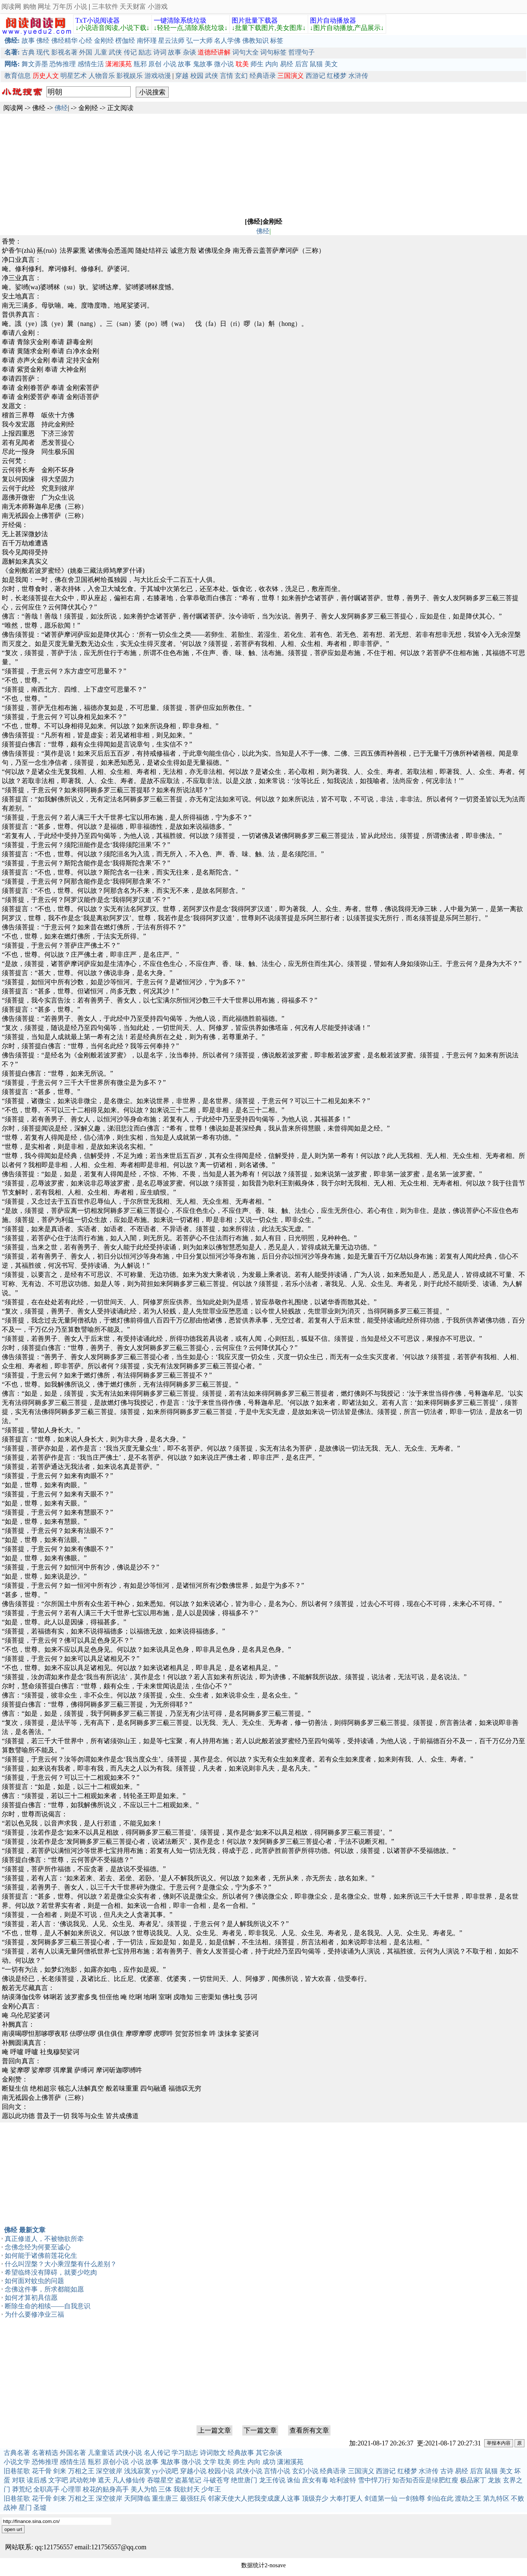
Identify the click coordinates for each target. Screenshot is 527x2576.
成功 (269, 2462)
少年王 (211, 2489)
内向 (272, 64)
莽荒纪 (22, 2489)
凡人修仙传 (128, 2480)
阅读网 (11, 6)
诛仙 (293, 2480)
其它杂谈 (269, 2452)
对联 (18, 2480)
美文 (331, 64)
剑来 (59, 2471)
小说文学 (17, 2462)
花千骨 (42, 2471)
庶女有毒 (315, 2480)
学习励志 (185, 2452)
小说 (80, 6)
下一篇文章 (260, 2430)
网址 (44, 6)
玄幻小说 (305, 2471)
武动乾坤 (83, 2480)
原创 (154, 64)
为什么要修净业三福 (34, 2314)
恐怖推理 (62, 64)
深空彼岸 (109, 2471)
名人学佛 (227, 40)
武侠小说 (129, 2452)
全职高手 (46, 2489)
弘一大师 (199, 40)
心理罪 (71, 2489)
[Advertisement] (219, 165)
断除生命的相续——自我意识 (47, 2306)
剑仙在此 (440, 2498)
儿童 (100, 52)
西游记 (315, 75)
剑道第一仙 (381, 2498)
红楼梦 (337, 75)
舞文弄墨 (35, 64)
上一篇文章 (214, 2430)
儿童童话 (101, 2452)
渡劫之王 (468, 2498)
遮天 (104, 2480)
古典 (28, 52)
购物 (29, 6)
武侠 (115, 52)
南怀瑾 (147, 40)
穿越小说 (193, 2471)
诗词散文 (213, 2452)
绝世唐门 (244, 2480)
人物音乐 (102, 75)
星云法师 (171, 40)
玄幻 (241, 75)
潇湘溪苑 (290, 2462)
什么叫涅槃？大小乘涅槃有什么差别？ (61, 2264)
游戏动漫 (158, 75)
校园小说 (221, 2471)
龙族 (494, 2480)
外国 (85, 52)
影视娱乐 (129, 75)
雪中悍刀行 (374, 2480)
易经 (286, 64)
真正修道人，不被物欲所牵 (44, 2238)
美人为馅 (144, 2489)
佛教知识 (255, 40)
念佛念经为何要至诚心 (38, 2247)
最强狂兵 (193, 2498)
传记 (130, 52)
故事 (28, 40)
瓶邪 (140, 64)
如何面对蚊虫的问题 (34, 2280)
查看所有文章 (309, 2430)
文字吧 (58, 2480)
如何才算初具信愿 (31, 2297)
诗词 (160, 52)
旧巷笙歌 (17, 2471)
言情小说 (277, 2471)
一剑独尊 (412, 2498)
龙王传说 (272, 2480)
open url (13, 2529)
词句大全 (245, 52)
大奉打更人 (346, 2498)
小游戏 (158, 6)
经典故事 (241, 2452)
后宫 (301, 64)
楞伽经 (125, 40)
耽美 (224, 2462)
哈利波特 (343, 2480)
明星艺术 (73, 75)
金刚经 (104, 40)
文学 (209, 2462)
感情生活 (91, 64)
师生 (257, 64)
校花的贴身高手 (106, 2489)
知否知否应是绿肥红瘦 (425, 2480)
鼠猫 (316, 64)
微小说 (224, 64)
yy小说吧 (165, 2471)
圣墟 (39, 2507)
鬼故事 (203, 64)
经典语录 (263, 75)
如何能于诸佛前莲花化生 (41, 2255)
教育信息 (17, 75)
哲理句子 (301, 52)
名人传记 (157, 2452)
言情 (226, 75)
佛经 (42, 40)
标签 (276, 40)
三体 (165, 2489)
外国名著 (73, 2452)
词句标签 (273, 52)
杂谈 (189, 52)
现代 (42, 52)
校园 (196, 75)
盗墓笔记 (188, 2480)
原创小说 (115, 2462)
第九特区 (496, 2498)
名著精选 (45, 2452)
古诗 (446, 2471)
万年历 (62, 6)
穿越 (181, 75)
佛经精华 (64, 40)
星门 (25, 2507)
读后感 (36, 2480)
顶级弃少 (315, 2498)
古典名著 (17, 2452)
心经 (85, 40)
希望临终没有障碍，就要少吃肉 (51, 2272)
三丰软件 (105, 6)
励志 (145, 52)
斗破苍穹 (216, 2480)
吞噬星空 (160, 2480)
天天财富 (133, 6)
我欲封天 (186, 2489)
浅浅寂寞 (137, 2471)
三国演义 (361, 2471)
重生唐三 (165, 2498)
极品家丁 (473, 2480)
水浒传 (358, 75)
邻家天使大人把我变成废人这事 (254, 2498)
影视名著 (64, 52)
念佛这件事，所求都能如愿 (44, 2289)
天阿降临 (137, 2498)
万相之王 (81, 2471)
